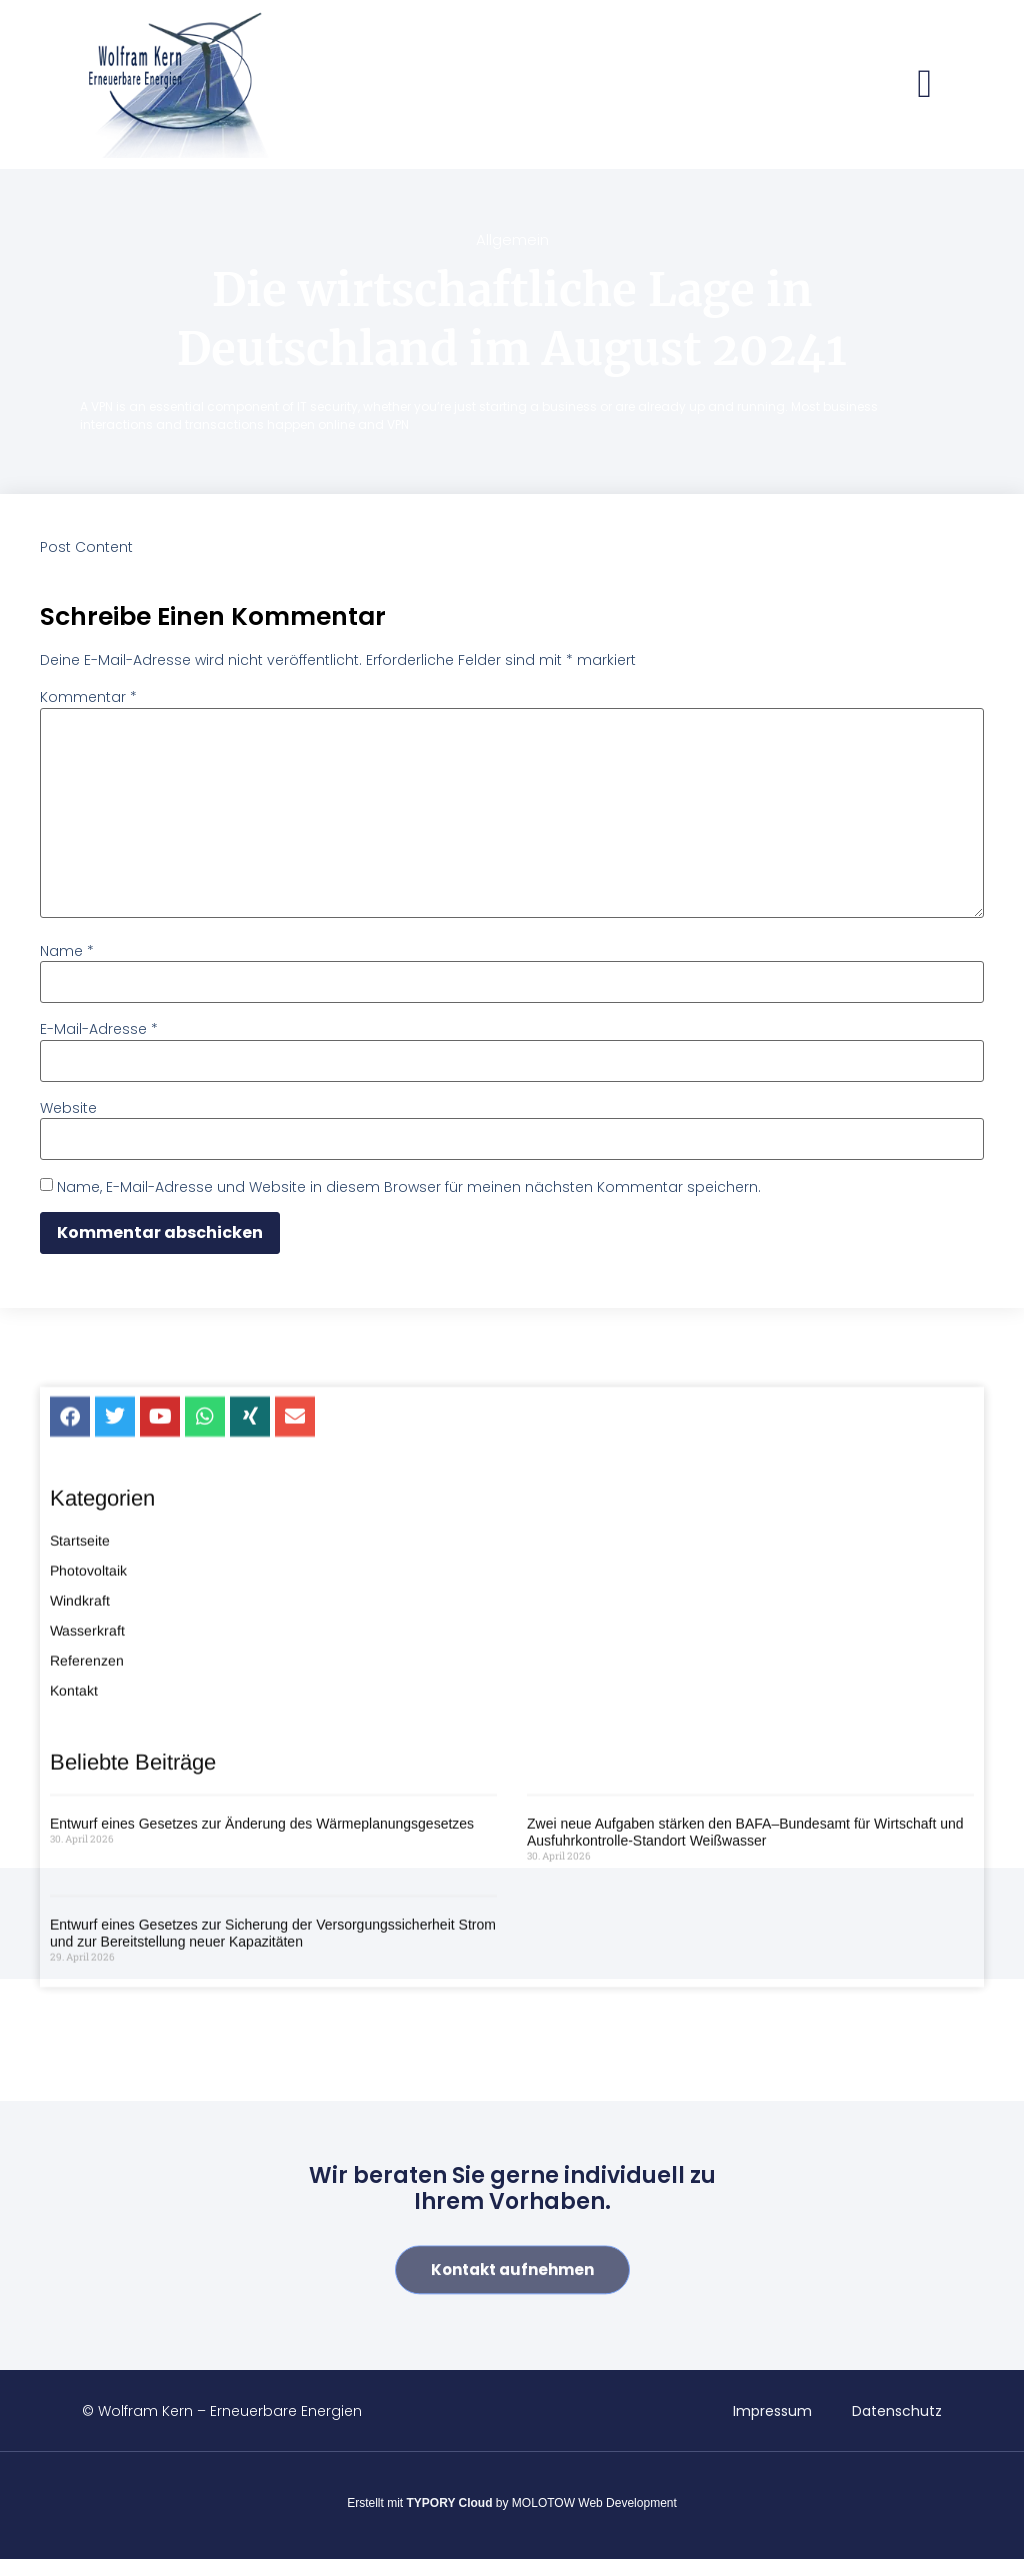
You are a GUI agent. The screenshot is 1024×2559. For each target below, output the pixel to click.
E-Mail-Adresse (99, 1029)
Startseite (80, 1693)
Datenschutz (897, 2411)
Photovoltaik (88, 1723)
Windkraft (80, 1753)
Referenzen (87, 1813)
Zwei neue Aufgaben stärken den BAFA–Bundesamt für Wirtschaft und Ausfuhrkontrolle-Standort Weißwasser (745, 1984)
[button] (924, 84)
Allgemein (512, 239)
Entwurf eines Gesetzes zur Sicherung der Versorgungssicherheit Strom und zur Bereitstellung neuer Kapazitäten (273, 2084)
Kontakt (74, 1843)
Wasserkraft (87, 1783)
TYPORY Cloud (450, 2503)
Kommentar (88, 697)
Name (67, 951)
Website (68, 1108)
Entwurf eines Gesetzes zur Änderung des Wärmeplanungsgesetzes (262, 1976)
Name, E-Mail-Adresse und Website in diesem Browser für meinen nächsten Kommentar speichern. (409, 1187)
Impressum (772, 2411)
